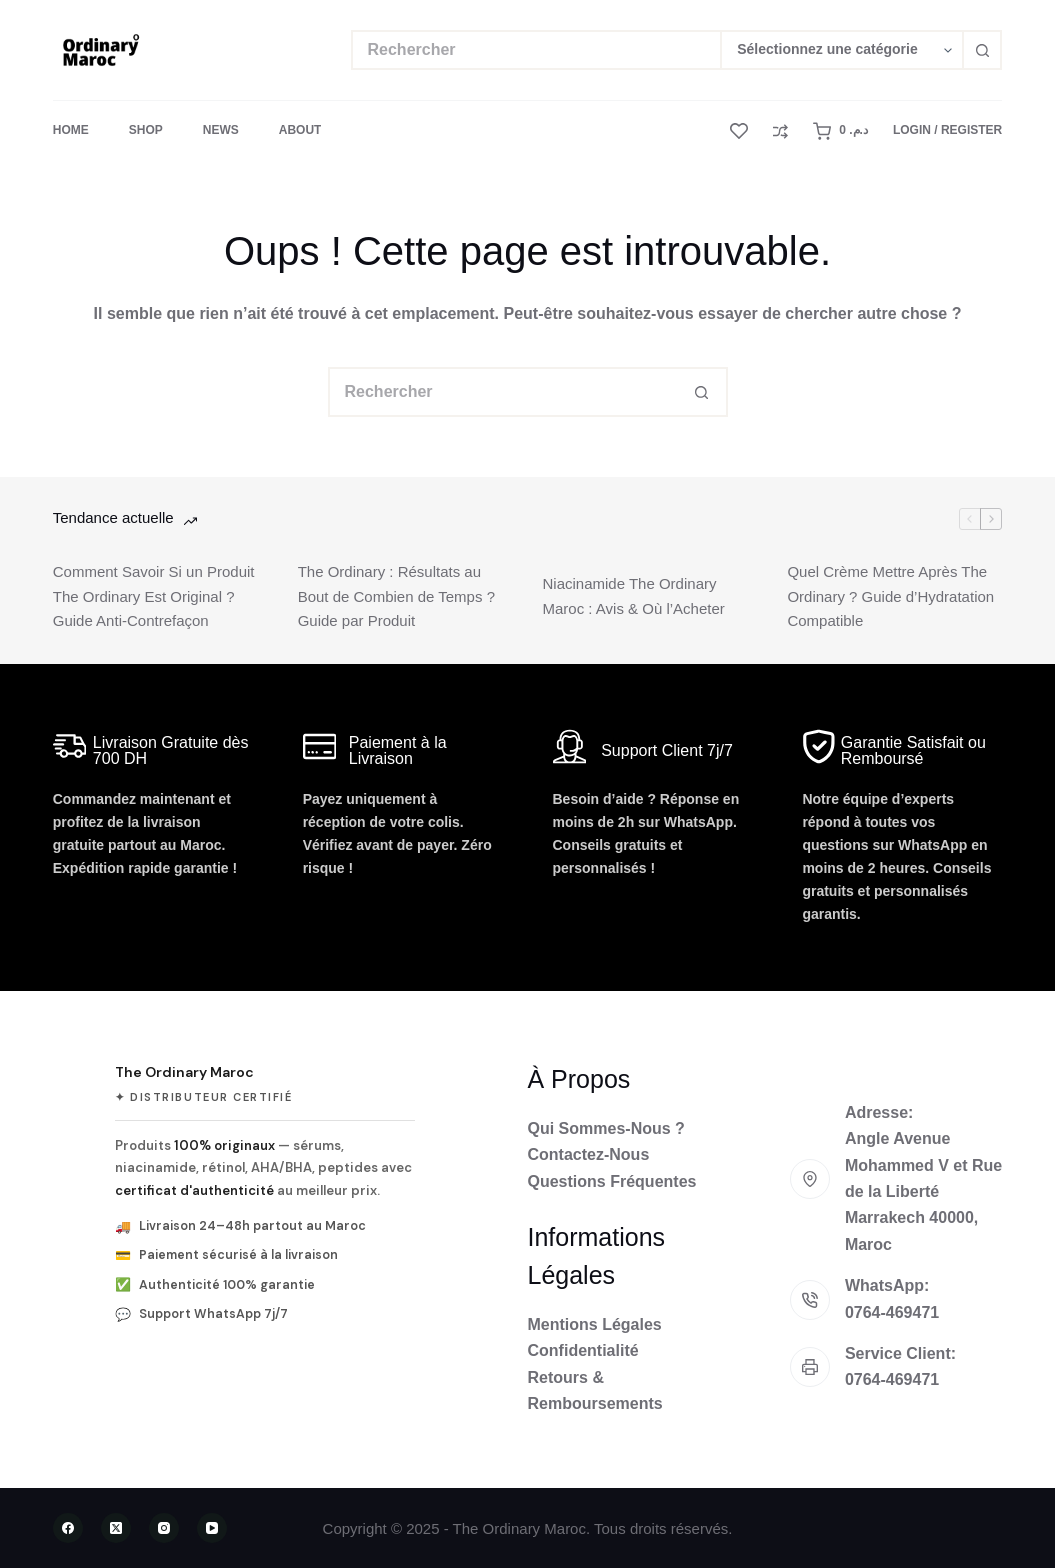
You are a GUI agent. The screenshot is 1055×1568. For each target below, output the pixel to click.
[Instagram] (164, 1528)
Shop (146, 130)
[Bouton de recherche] (982, 50)
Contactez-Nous (589, 1154)
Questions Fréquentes (612, 1181)
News (221, 130)
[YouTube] (212, 1528)
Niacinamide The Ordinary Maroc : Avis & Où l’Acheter (634, 596)
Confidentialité (583, 1350)
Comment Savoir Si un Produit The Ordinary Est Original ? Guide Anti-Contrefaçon (154, 596)
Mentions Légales (595, 1324)
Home (71, 130)
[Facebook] (68, 1528)
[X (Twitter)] (116, 1528)
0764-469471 (892, 1312)
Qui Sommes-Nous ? (606, 1128)
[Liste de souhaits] (739, 131)
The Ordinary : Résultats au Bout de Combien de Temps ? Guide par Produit (396, 596)
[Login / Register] (947, 131)
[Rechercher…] (536, 50)
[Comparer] (780, 131)
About (300, 130)
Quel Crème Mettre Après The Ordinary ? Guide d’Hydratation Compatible (890, 596)
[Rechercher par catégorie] (841, 50)
